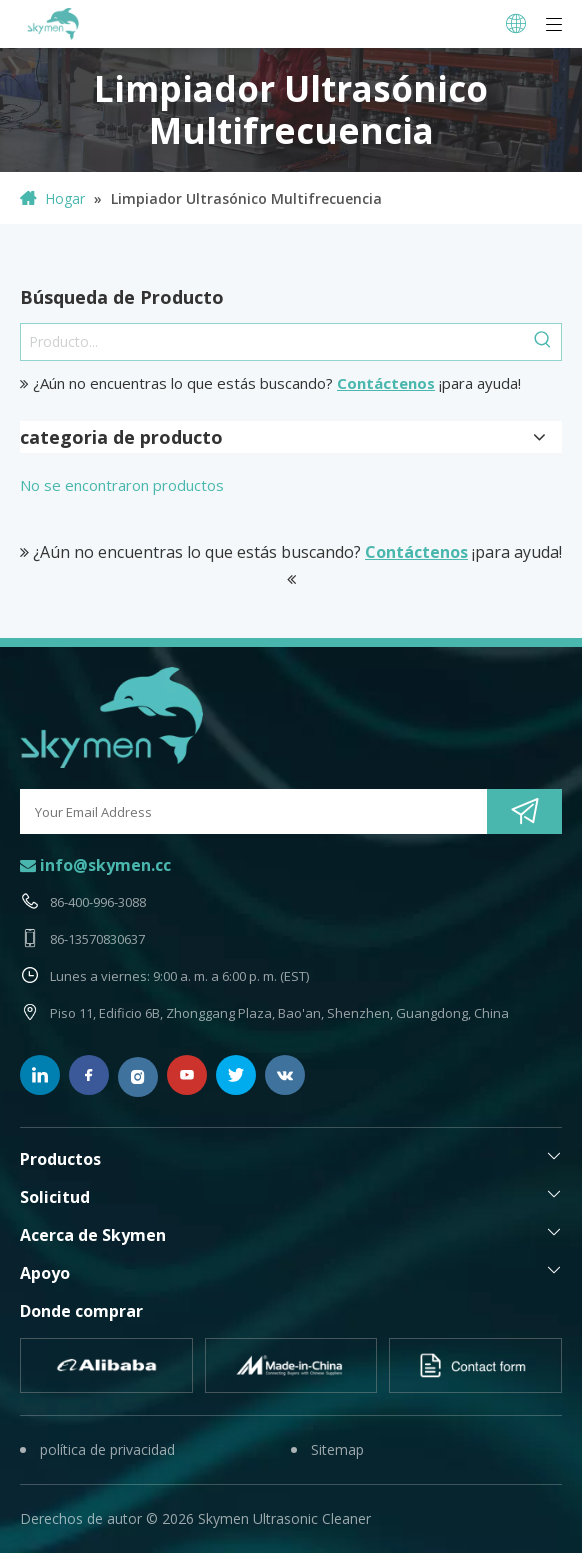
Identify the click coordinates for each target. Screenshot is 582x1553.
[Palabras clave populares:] (543, 342)
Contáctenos (386, 383)
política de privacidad (107, 1449)
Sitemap (337, 1449)
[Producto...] (273, 342)
